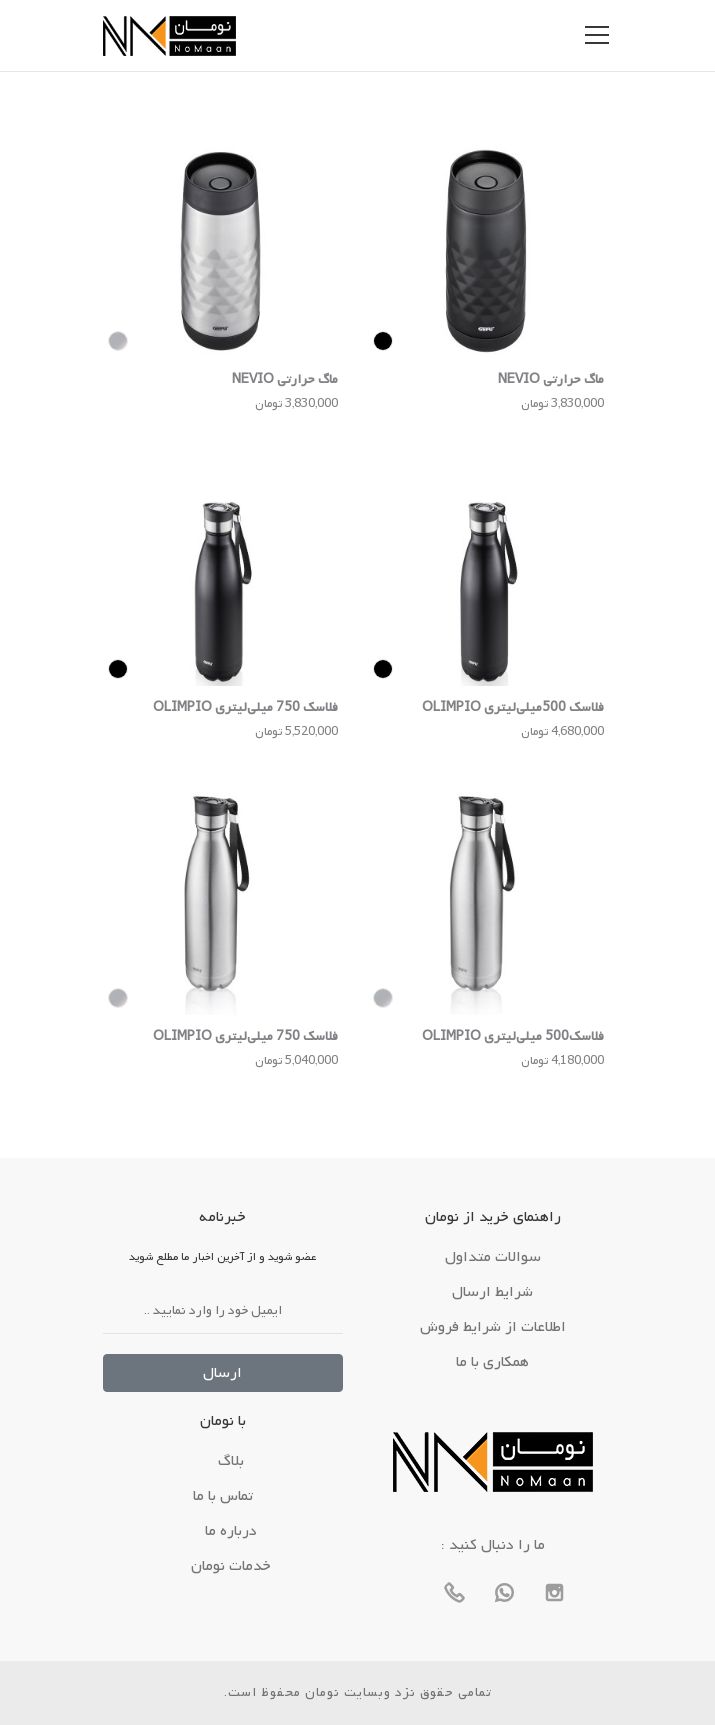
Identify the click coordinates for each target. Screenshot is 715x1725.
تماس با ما (223, 1496)
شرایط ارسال (492, 1292)
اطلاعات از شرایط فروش (493, 1327)
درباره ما (231, 1531)
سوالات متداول (493, 1257)
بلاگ (231, 1461)
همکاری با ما (492, 1362)
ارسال (222, 1373)
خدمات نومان (231, 1566)
